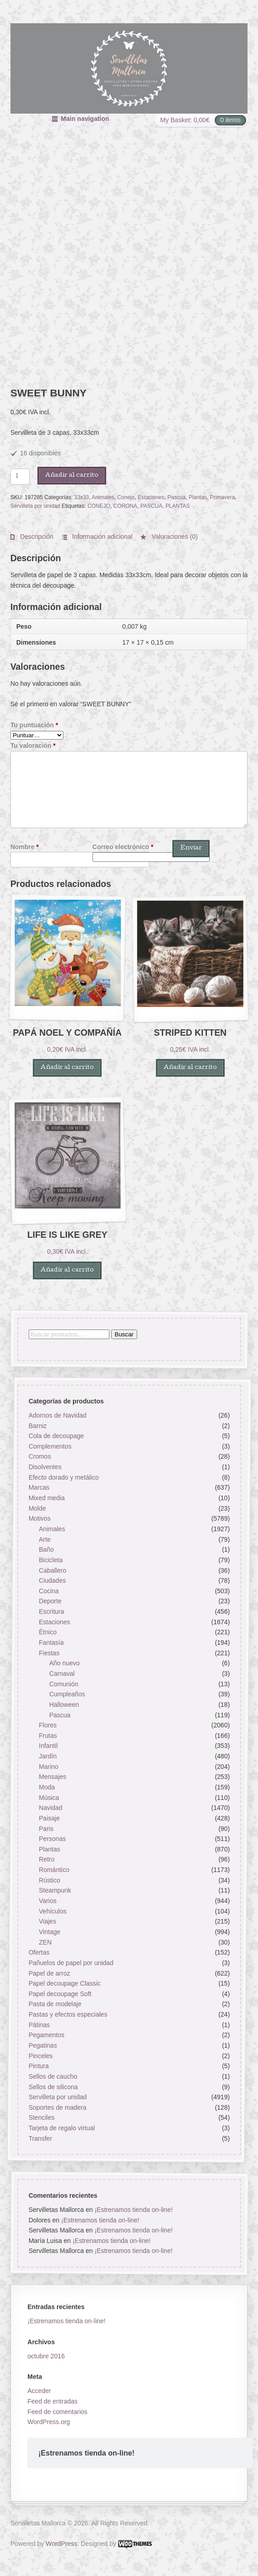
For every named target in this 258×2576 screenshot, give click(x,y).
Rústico (49, 1880)
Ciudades (52, 1580)
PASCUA (151, 506)
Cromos (39, 1456)
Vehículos (53, 1911)
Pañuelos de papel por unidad (70, 1962)
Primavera (222, 497)
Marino (48, 1766)
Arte (45, 1539)
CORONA (126, 506)
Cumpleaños (67, 1694)
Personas (52, 1838)
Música (49, 1797)
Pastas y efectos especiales (67, 2014)
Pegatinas (42, 2045)
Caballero (52, 1570)
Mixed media (46, 1498)
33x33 (81, 497)
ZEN (45, 1942)
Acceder (39, 2390)
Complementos (49, 1446)
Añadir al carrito (71, 476)
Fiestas (49, 1653)
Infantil (48, 1746)
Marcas (38, 1487)
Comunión (63, 1684)
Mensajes (52, 1777)
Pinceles (40, 2056)
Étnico (48, 1632)
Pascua (176, 497)
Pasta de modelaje (54, 2004)
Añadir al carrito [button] (67, 1068)
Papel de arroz (49, 1973)
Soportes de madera (57, 2107)
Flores (48, 1725)
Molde (37, 1508)
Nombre (24, 846)
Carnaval (62, 1673)
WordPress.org (48, 2421)
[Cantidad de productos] (20, 476)
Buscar (123, 1334)
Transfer (40, 2138)
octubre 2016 (46, 2356)
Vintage (49, 1931)
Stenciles (41, 2118)
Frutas (48, 1735)
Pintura (38, 2066)
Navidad (50, 1807)
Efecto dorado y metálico (63, 1477)
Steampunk (55, 1890)
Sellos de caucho (52, 2076)
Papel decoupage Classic (64, 1983)
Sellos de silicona (52, 2087)
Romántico (54, 1869)
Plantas (198, 497)
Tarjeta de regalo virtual (61, 2128)
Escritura (51, 1611)
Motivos (39, 1519)
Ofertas (38, 1952)
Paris (46, 1828)
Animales (103, 497)
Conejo (125, 497)
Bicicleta (50, 1560)
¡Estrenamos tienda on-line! (133, 2209)
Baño (46, 1549)
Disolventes (44, 1467)
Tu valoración (33, 745)
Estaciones (151, 497)
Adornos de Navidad (57, 1415)
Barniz (37, 1425)
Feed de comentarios (57, 2411)
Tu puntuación (34, 725)
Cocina (49, 1591)
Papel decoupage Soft (59, 1993)
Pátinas (39, 2024)
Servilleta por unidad (35, 506)
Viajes (47, 1921)
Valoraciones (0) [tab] (174, 536)
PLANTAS (177, 506)
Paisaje (49, 1818)
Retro (46, 1859)
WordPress (61, 2543)
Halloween (64, 1704)
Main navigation (85, 118)
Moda (47, 1787)
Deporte (50, 1601)
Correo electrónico (123, 846)
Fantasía (51, 1642)
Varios (48, 1900)
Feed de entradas (52, 2401)
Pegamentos (46, 2035)
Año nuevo (64, 1663)
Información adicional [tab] (101, 536)
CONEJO (99, 506)
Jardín (48, 1756)
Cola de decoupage (55, 1435)
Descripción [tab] (35, 536)
